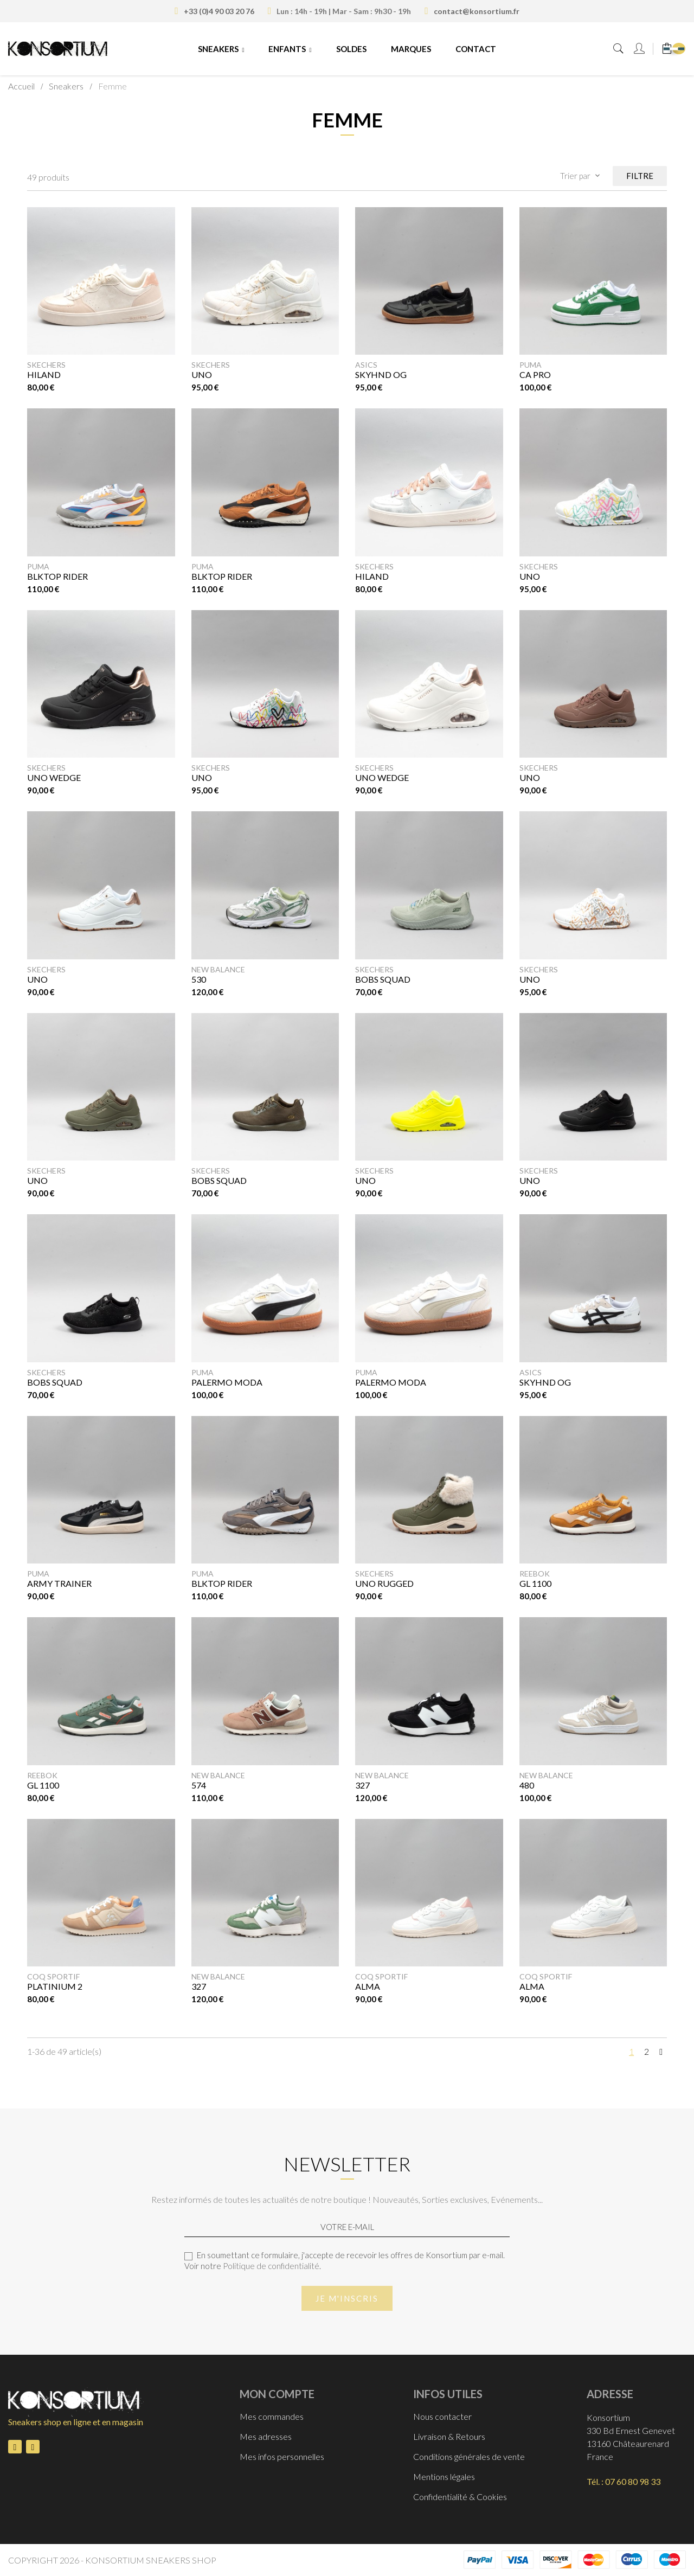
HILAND (44, 374)
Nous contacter (442, 2416)
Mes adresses (266, 2436)
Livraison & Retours (449, 2436)
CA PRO (535, 374)
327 (362, 1785)
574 (198, 1785)
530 (198, 979)
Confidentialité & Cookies (460, 2496)
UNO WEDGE (54, 777)
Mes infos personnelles (282, 2456)
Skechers (46, 364)
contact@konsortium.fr (476, 11)
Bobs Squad (54, 1382)
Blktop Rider (57, 576)
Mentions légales (444, 2476)
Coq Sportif (53, 1976)
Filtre (639, 176)
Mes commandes (272, 2416)
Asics (366, 364)
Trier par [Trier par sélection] (581, 176)
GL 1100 (535, 1583)
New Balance (218, 969)
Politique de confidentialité (271, 2266)
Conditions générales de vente (469, 2456)
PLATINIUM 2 (54, 1986)
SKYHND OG (381, 374)
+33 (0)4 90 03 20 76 (219, 11)
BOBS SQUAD (382, 979)
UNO (201, 374)
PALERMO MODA (226, 1382)
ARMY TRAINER (59, 1583)
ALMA (367, 1986)
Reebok (534, 1573)
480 (526, 1785)
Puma (530, 364)
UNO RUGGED (384, 1583)
